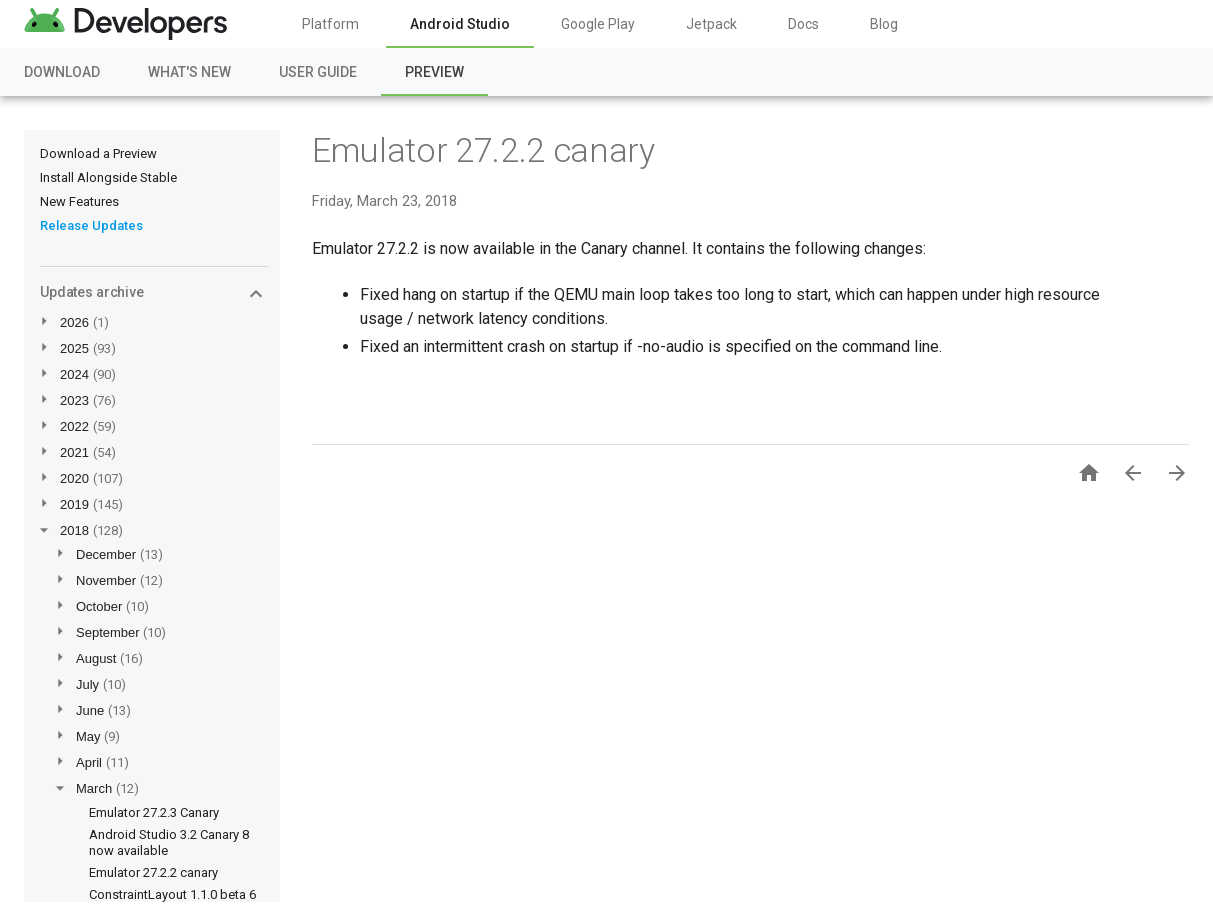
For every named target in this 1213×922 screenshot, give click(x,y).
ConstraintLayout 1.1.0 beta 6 (172, 894)
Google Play (598, 24)
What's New (189, 72)
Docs (803, 24)
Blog (884, 24)
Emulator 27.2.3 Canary (154, 812)
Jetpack (711, 24)
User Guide (318, 72)
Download (62, 72)
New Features (79, 201)
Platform (330, 24)
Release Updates (91, 225)
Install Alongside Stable (108, 177)
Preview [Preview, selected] (434, 72)
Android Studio (460, 24)
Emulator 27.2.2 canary (153, 872)
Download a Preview (98, 153)
